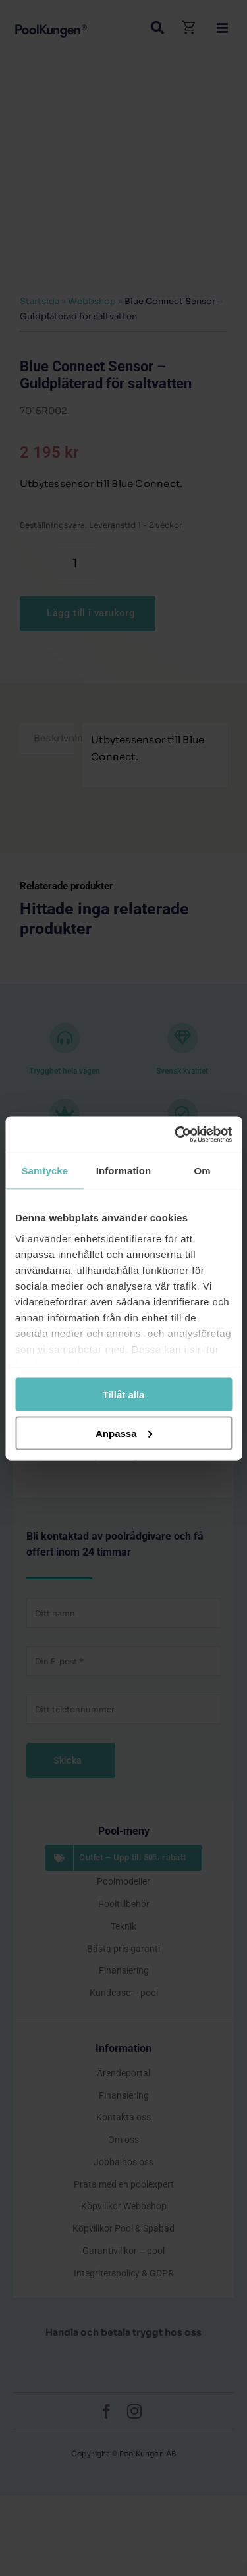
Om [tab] (202, 1170)
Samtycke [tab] (44, 1170)
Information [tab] (123, 1170)
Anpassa (124, 1432)
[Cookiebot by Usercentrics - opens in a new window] (176, 1134)
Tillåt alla (124, 1394)
